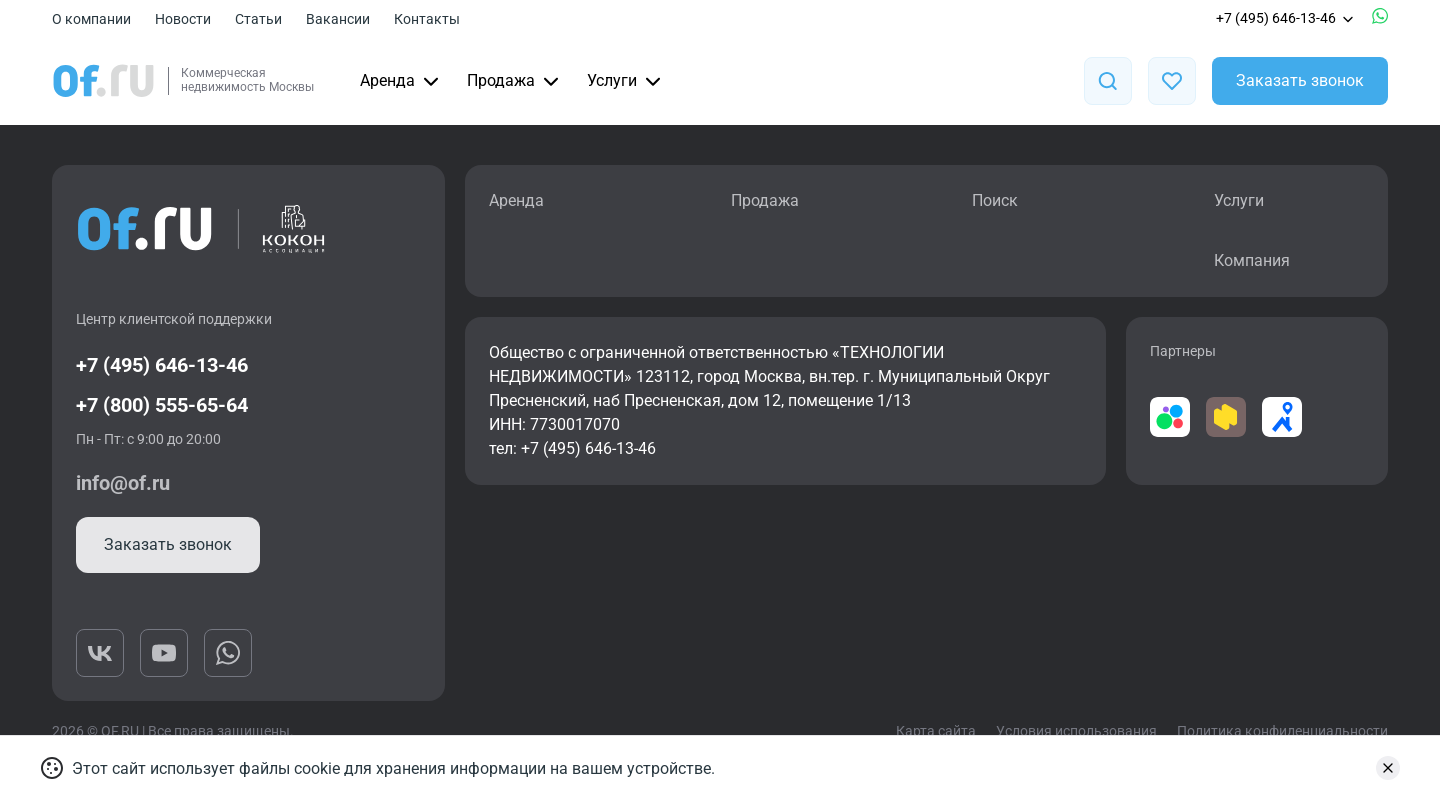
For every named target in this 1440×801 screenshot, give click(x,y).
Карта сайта (936, 731)
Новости (183, 19)
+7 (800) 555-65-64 (162, 405)
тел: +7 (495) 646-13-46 (572, 448)
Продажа (515, 81)
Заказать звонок (1300, 80)
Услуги (626, 81)
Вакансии (338, 19)
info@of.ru (123, 483)
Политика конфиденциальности (1282, 731)
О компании (91, 19)
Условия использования (1076, 731)
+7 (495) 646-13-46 (1286, 18)
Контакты (427, 19)
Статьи (258, 19)
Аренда (401, 81)
